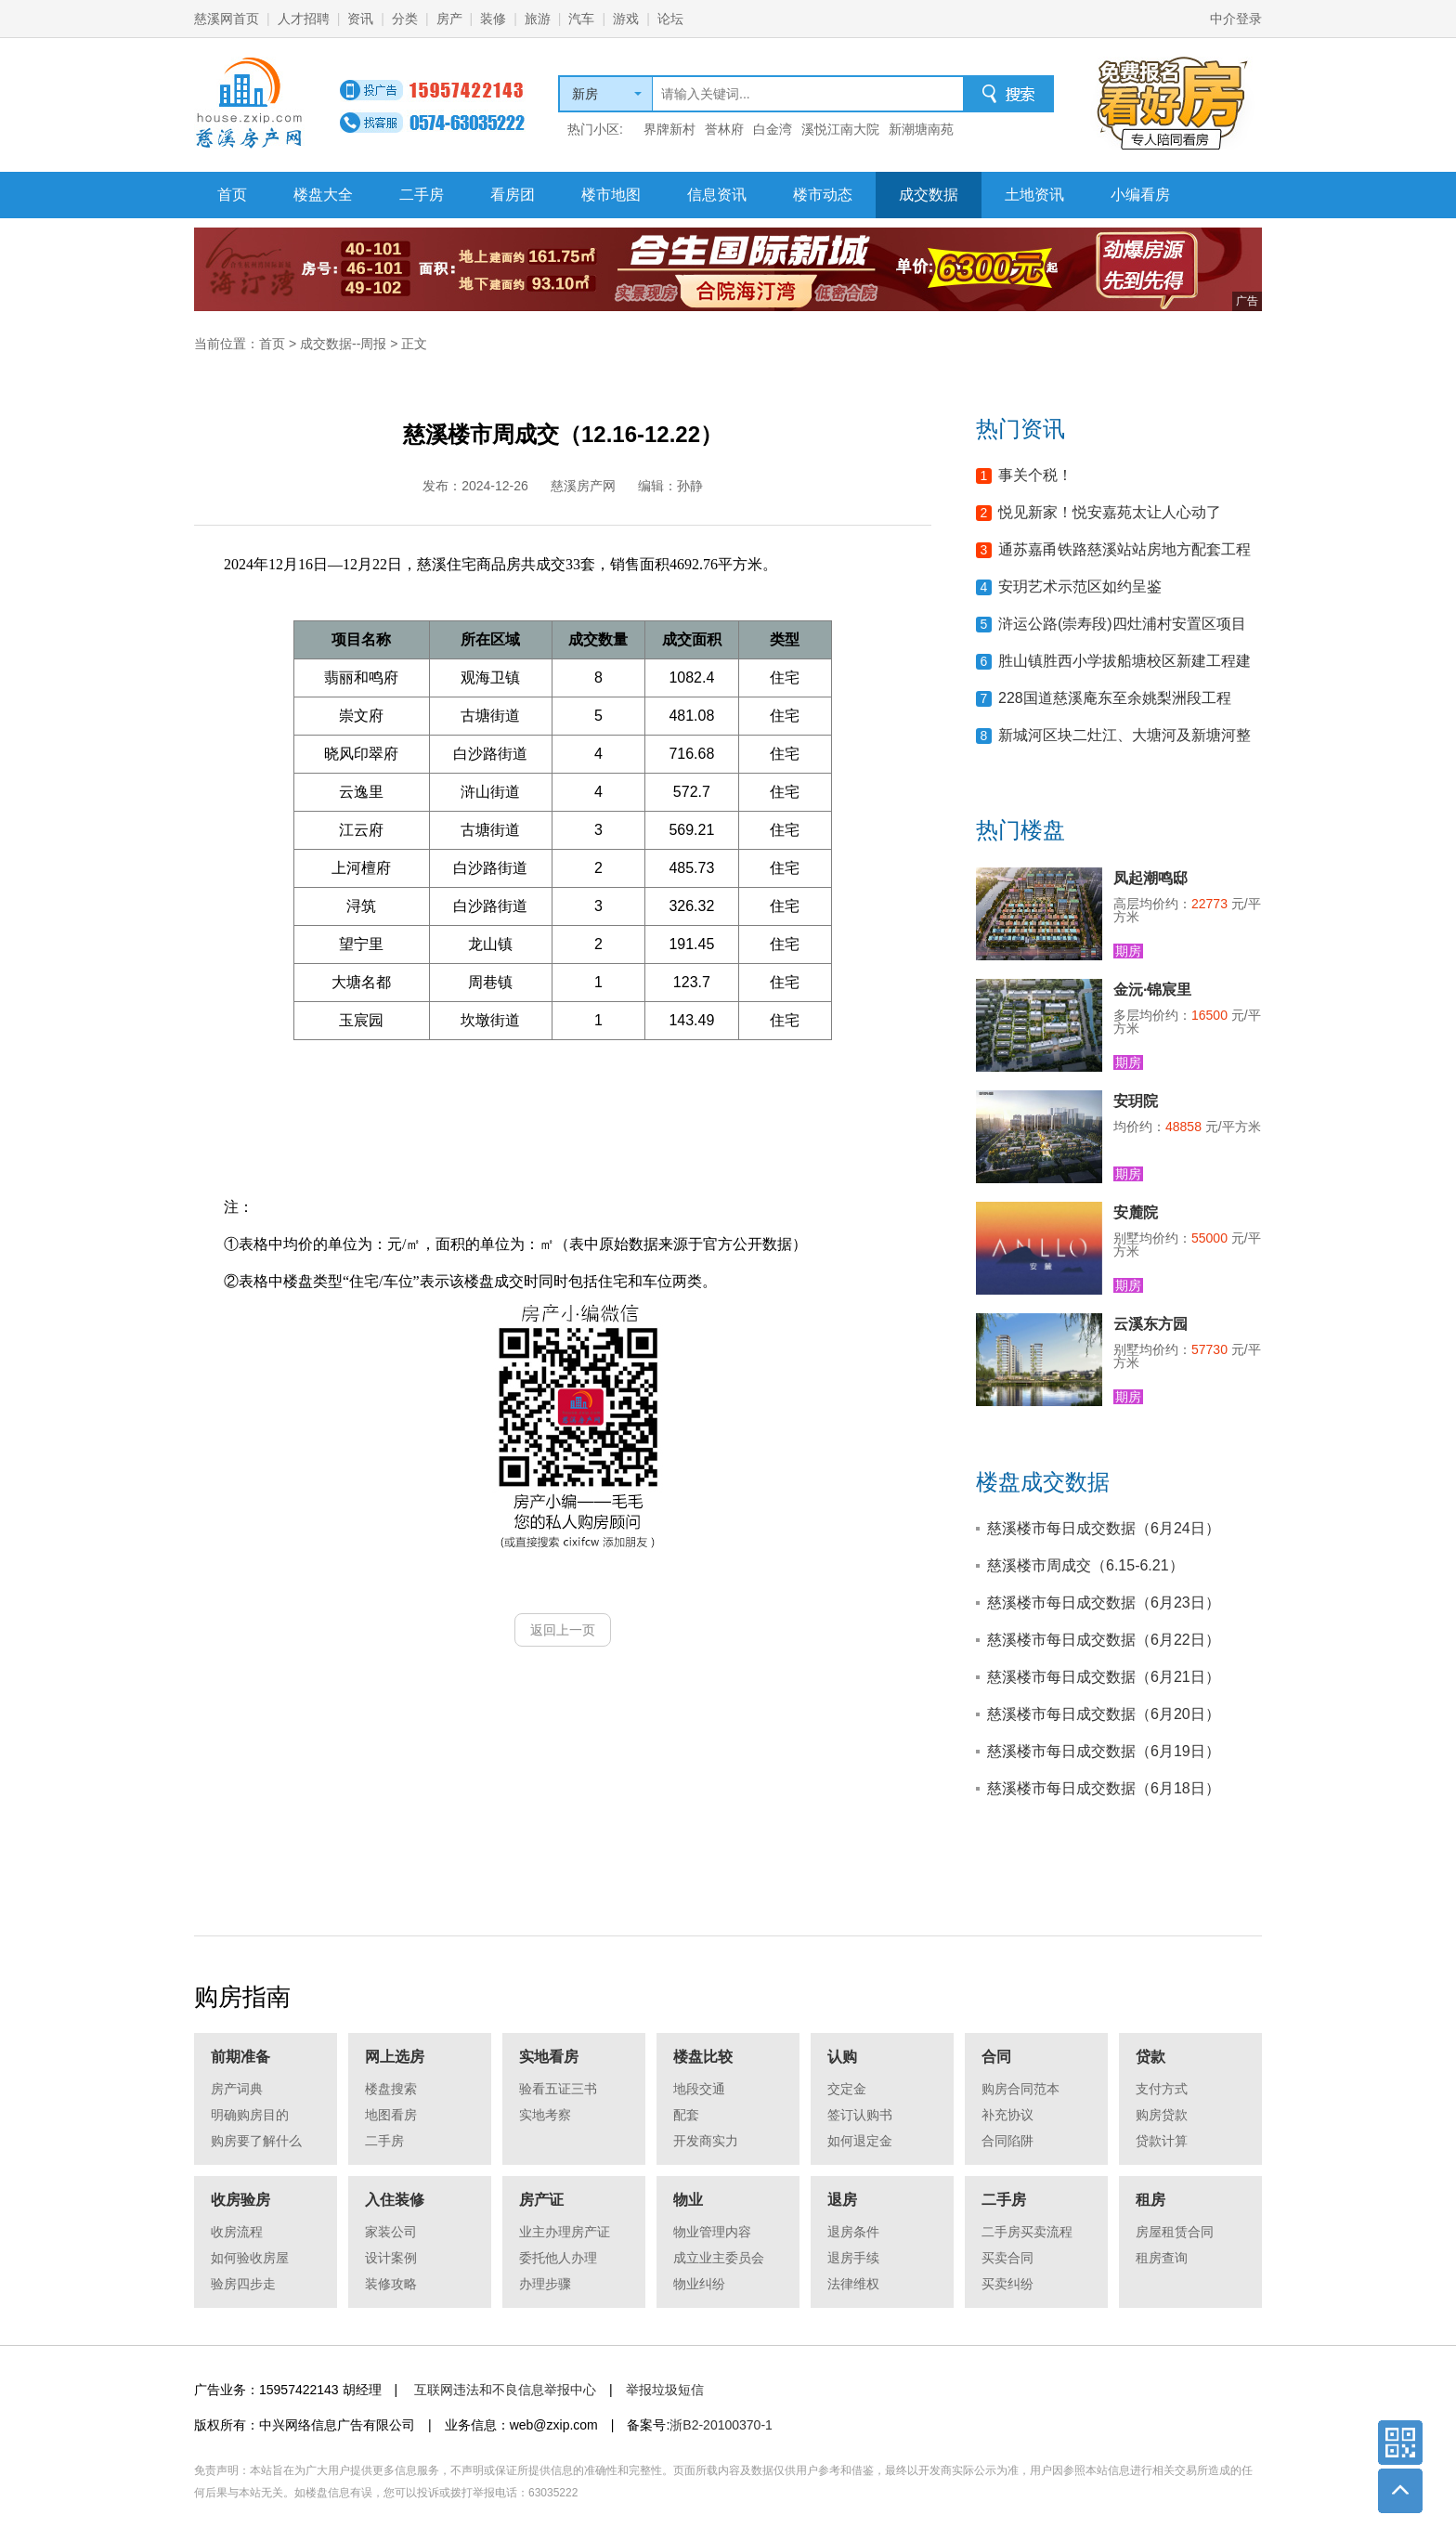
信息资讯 (717, 194)
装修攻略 (391, 2283)
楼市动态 (822, 194)
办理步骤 (545, 2283)
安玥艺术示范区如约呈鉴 (1080, 586)
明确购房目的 (250, 2114)
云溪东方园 (1150, 1324)
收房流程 (237, 2231)
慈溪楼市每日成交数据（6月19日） (1103, 1751)
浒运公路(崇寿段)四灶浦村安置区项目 (1122, 624)
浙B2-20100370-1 (721, 2424)
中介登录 (1236, 18)
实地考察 (545, 2114)
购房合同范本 (1021, 2088)
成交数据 (928, 194)
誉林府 (724, 129)
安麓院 (1135, 1212)
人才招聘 (304, 18)
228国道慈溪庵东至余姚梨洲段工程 (1114, 698)
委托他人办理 (558, 2257)
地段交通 (699, 2088)
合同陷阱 (1008, 2140)
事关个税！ (1035, 475)
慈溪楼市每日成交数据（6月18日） (1103, 1788)
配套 (686, 2114)
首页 (232, 194)
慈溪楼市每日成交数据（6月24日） (1103, 1528)
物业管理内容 (712, 2231)
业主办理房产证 (564, 2231)
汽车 (581, 18)
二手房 (421, 194)
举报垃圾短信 (665, 2389)
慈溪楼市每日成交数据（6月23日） (1103, 1602)
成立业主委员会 (718, 2257)
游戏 (626, 18)
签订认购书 (859, 2114)
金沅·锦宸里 (1152, 989)
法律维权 (853, 2283)
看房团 (512, 194)
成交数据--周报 (343, 343)
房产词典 (237, 2088)
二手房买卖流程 (1027, 2231)
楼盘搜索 (391, 2088)
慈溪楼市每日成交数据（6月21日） (1103, 1677)
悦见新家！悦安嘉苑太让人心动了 (1109, 512)
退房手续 (853, 2257)
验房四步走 (243, 2283)
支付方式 (1162, 2088)
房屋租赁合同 (1175, 2231)
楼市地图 (611, 194)
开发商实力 (705, 2140)
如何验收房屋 (250, 2257)
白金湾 (772, 129)
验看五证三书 (558, 2088)
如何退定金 (859, 2140)
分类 (405, 18)
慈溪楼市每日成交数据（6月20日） (1103, 1714)
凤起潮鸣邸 (1150, 878)
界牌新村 (670, 129)
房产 (449, 18)
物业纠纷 (699, 2283)
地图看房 (391, 2114)
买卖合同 (1008, 2257)
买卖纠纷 (1008, 2283)
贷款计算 (1162, 2140)
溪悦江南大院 (840, 129)
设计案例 (391, 2257)
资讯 (360, 18)
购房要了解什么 (256, 2140)
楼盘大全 (323, 194)
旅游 (538, 18)
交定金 (846, 2088)
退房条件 (853, 2231)
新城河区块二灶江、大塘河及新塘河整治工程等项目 (1124, 740)
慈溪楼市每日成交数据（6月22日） (1103, 1640)
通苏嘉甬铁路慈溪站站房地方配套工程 (1124, 549)
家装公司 (391, 2231)
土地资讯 (1034, 194)
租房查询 (1162, 2257)
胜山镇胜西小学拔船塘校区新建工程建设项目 (1124, 666)
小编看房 (1140, 194)
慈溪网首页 (226, 18)
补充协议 (1008, 2114)
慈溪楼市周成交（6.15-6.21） (1085, 1565)
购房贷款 (1162, 2114)
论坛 (670, 18)
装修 (493, 18)
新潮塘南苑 (921, 129)
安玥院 (1135, 1101)
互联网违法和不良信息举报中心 (505, 2389)
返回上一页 (562, 1629)
